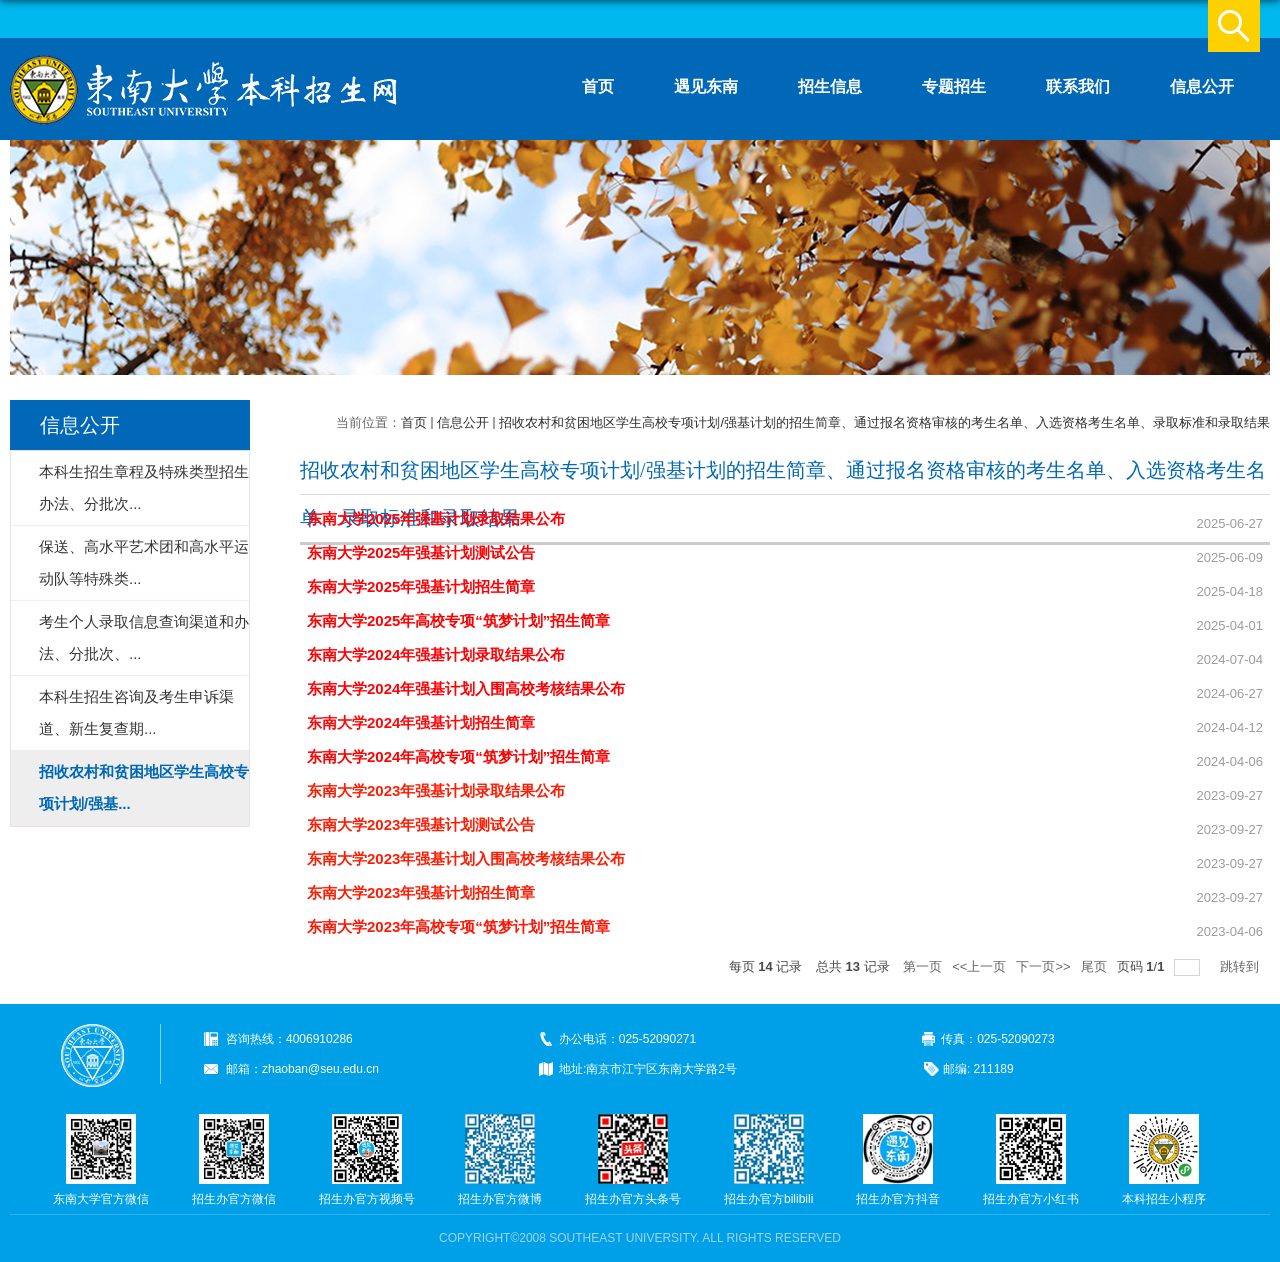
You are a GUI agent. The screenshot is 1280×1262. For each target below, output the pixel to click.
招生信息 (830, 86)
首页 (598, 86)
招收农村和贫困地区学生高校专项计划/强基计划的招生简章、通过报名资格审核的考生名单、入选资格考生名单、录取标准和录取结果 (884, 422)
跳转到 (1241, 966)
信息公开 (1202, 86)
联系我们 (1078, 86)
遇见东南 (706, 86)
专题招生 (954, 86)
